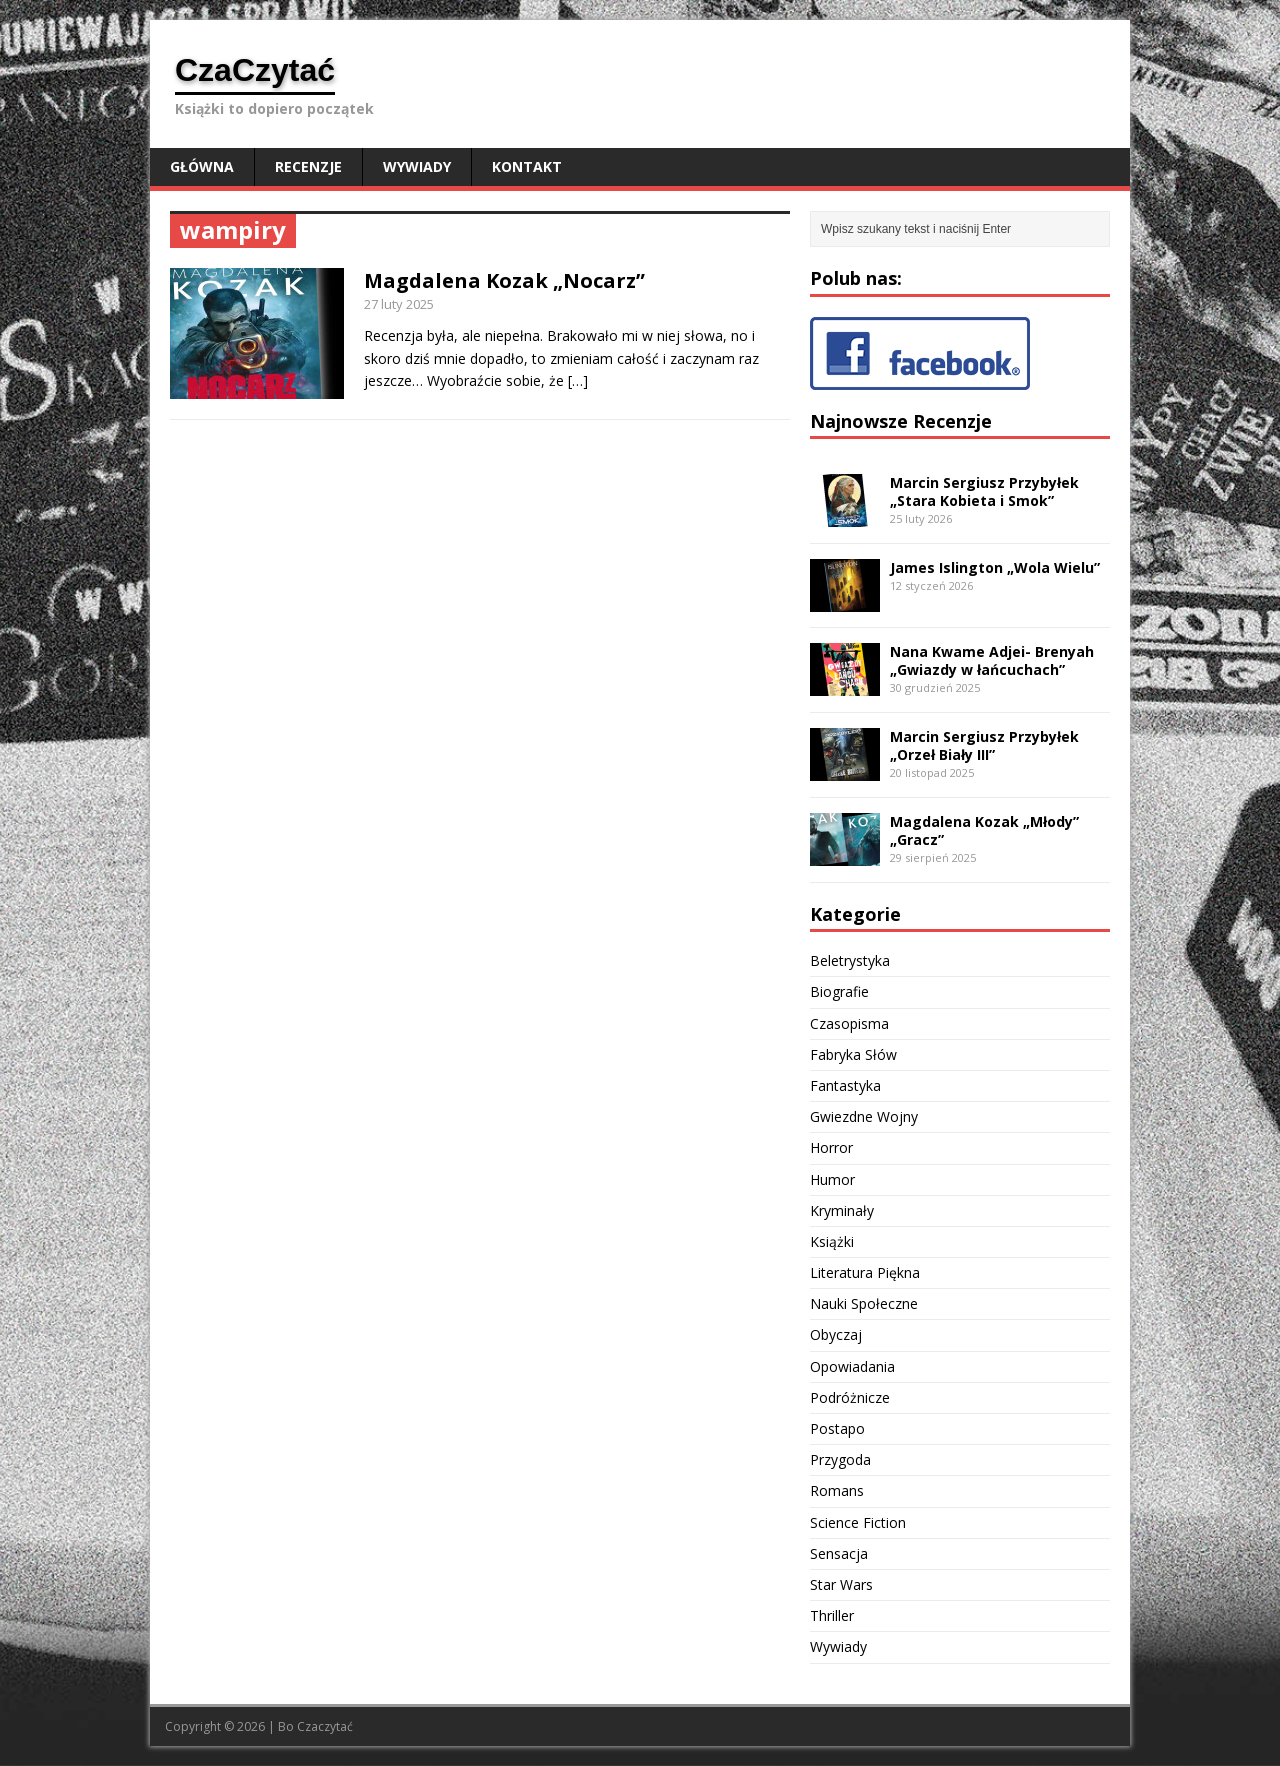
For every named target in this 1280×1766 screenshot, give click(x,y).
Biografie (839, 991)
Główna (202, 166)
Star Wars (841, 1584)
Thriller (832, 1615)
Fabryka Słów (853, 1054)
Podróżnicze (850, 1397)
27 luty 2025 (399, 304)
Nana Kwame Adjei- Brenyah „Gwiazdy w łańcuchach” (992, 660)
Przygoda (840, 1459)
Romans (837, 1490)
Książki (832, 1241)
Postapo (837, 1428)
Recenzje (308, 166)
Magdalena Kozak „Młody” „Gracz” (984, 830)
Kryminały (842, 1210)
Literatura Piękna (865, 1272)
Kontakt (527, 166)
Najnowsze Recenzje (901, 421)
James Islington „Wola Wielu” (995, 567)
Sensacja (839, 1553)
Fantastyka (845, 1085)
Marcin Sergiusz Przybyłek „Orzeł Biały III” (984, 745)
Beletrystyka (850, 960)
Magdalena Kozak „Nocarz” (504, 280)
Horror (831, 1147)
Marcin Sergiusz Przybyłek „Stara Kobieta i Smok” (984, 491)
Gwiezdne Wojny (864, 1116)
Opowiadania (852, 1366)
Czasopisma (849, 1023)
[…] (578, 380)
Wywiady (417, 166)
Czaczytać (325, 1726)
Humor (832, 1179)
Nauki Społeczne (864, 1303)
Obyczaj (836, 1334)
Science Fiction (858, 1522)
